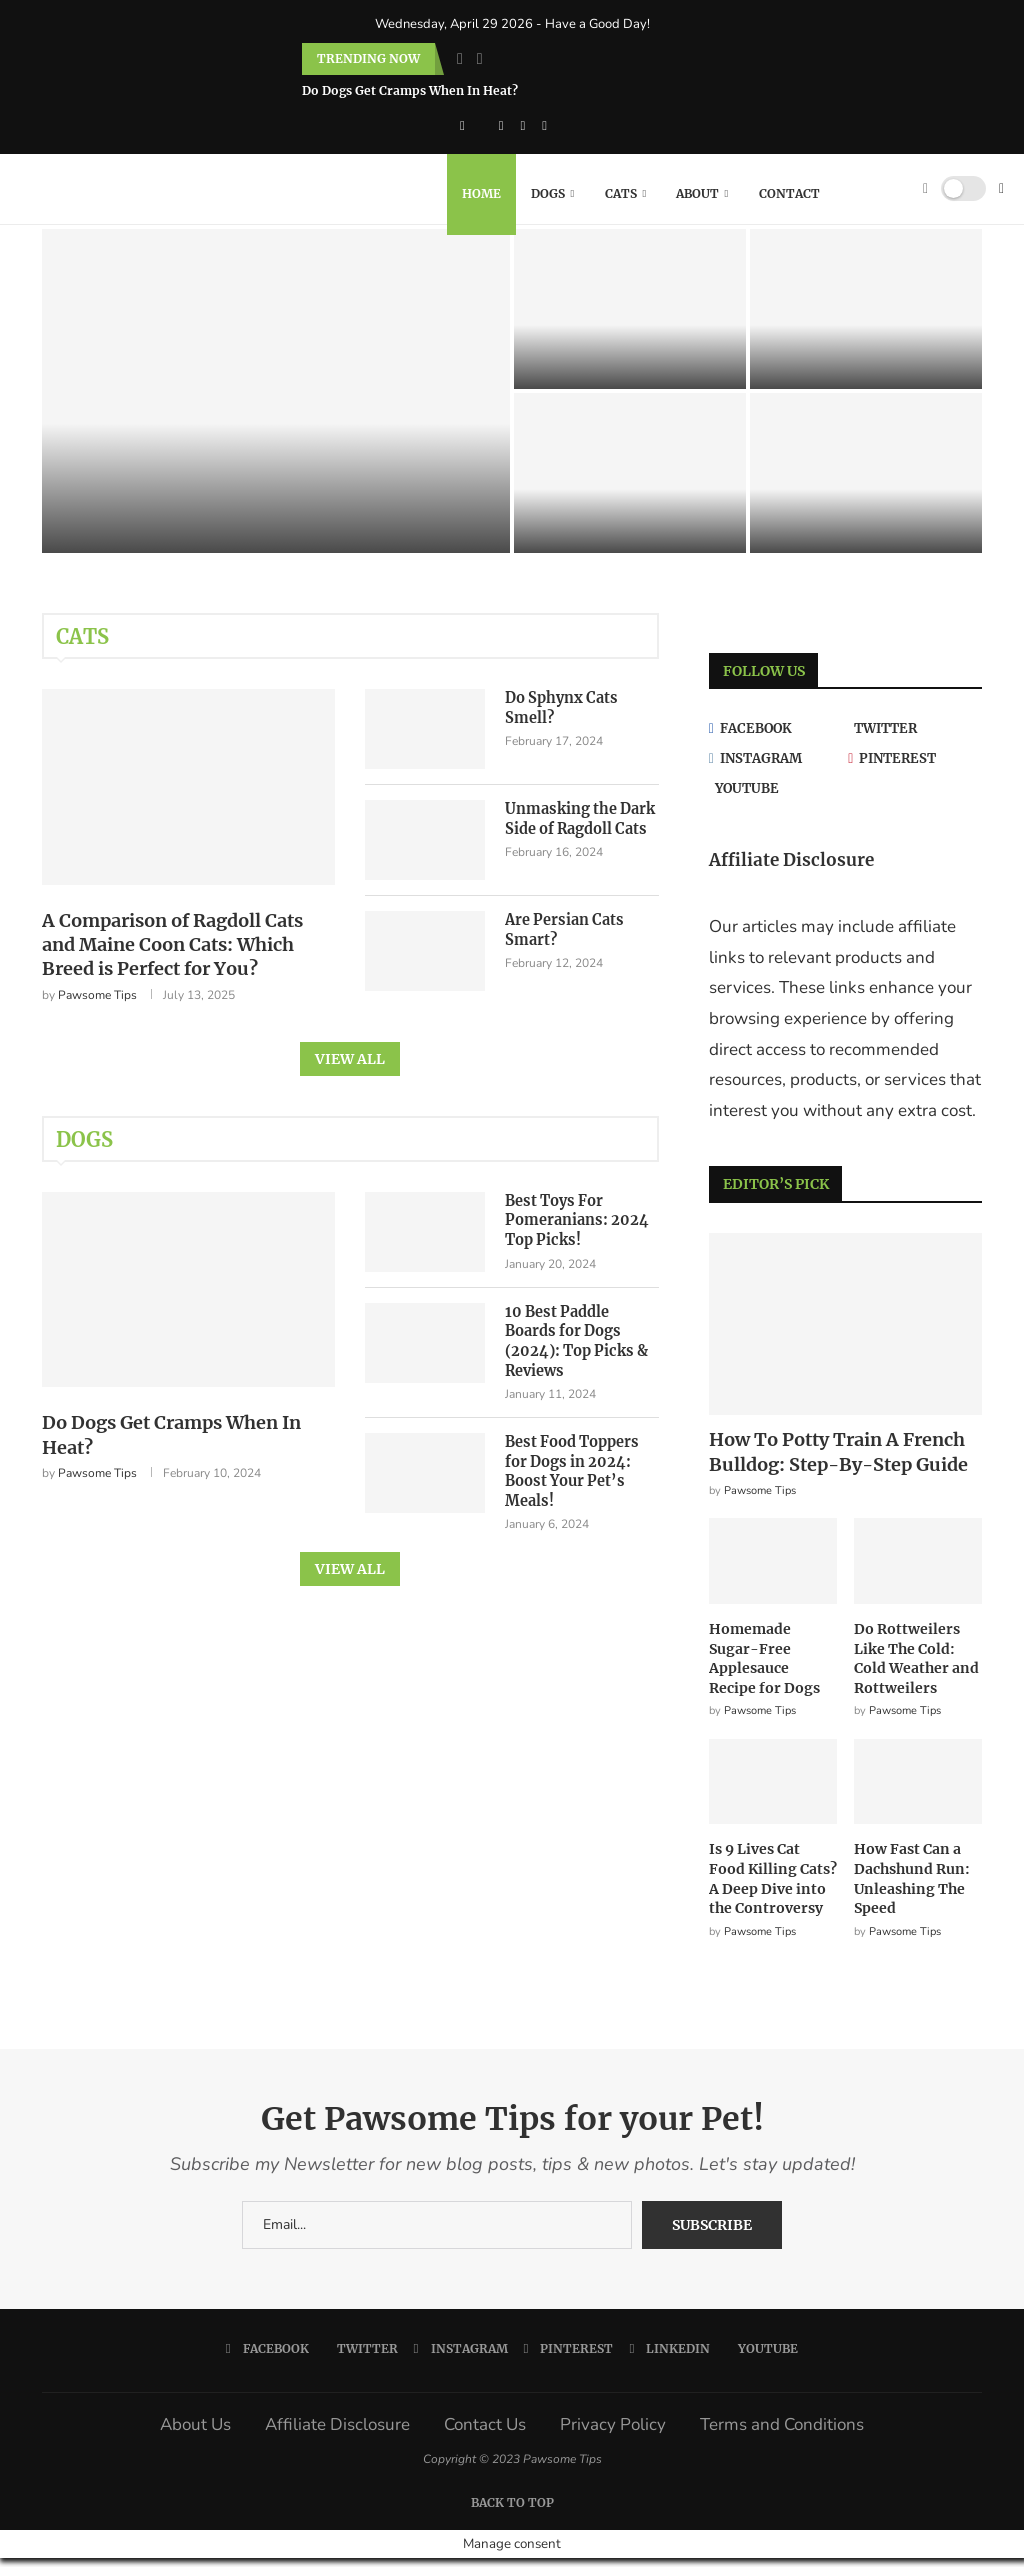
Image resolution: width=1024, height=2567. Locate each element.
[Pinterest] (523, 126)
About (697, 193)
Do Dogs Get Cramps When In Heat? (410, 90)
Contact (789, 193)
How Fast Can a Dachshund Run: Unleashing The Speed (912, 1888)
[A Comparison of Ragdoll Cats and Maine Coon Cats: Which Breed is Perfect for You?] (276, 401)
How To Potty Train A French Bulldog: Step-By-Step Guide (838, 1462)
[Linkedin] (544, 126)
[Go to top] (512, 2510)
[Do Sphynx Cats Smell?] (630, 319)
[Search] (901, 194)
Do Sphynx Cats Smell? (559, 718)
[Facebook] (462, 126)
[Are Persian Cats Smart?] (630, 483)
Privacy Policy (613, 2434)
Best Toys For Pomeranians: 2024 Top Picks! (573, 1232)
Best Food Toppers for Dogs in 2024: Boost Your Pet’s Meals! (571, 1464)
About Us (195, 2434)
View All (350, 1071)
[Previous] (460, 59)
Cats (621, 193)
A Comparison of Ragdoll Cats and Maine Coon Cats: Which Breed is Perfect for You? (172, 956)
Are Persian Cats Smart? (562, 940)
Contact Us (485, 2434)
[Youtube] (776, 799)
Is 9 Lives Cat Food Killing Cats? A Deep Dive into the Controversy (773, 1888)
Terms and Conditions (782, 2434)
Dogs (548, 193)
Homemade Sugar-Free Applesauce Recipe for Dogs (764, 1668)
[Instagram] (501, 126)
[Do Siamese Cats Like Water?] (866, 483)
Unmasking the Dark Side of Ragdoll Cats (578, 829)
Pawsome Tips (97, 1007)
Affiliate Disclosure (337, 2434)
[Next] (480, 59)
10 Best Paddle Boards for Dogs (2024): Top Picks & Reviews (581, 1343)
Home (481, 193)
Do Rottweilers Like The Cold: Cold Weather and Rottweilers (916, 1668)
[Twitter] (915, 739)
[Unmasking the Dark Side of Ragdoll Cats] (866, 319)
